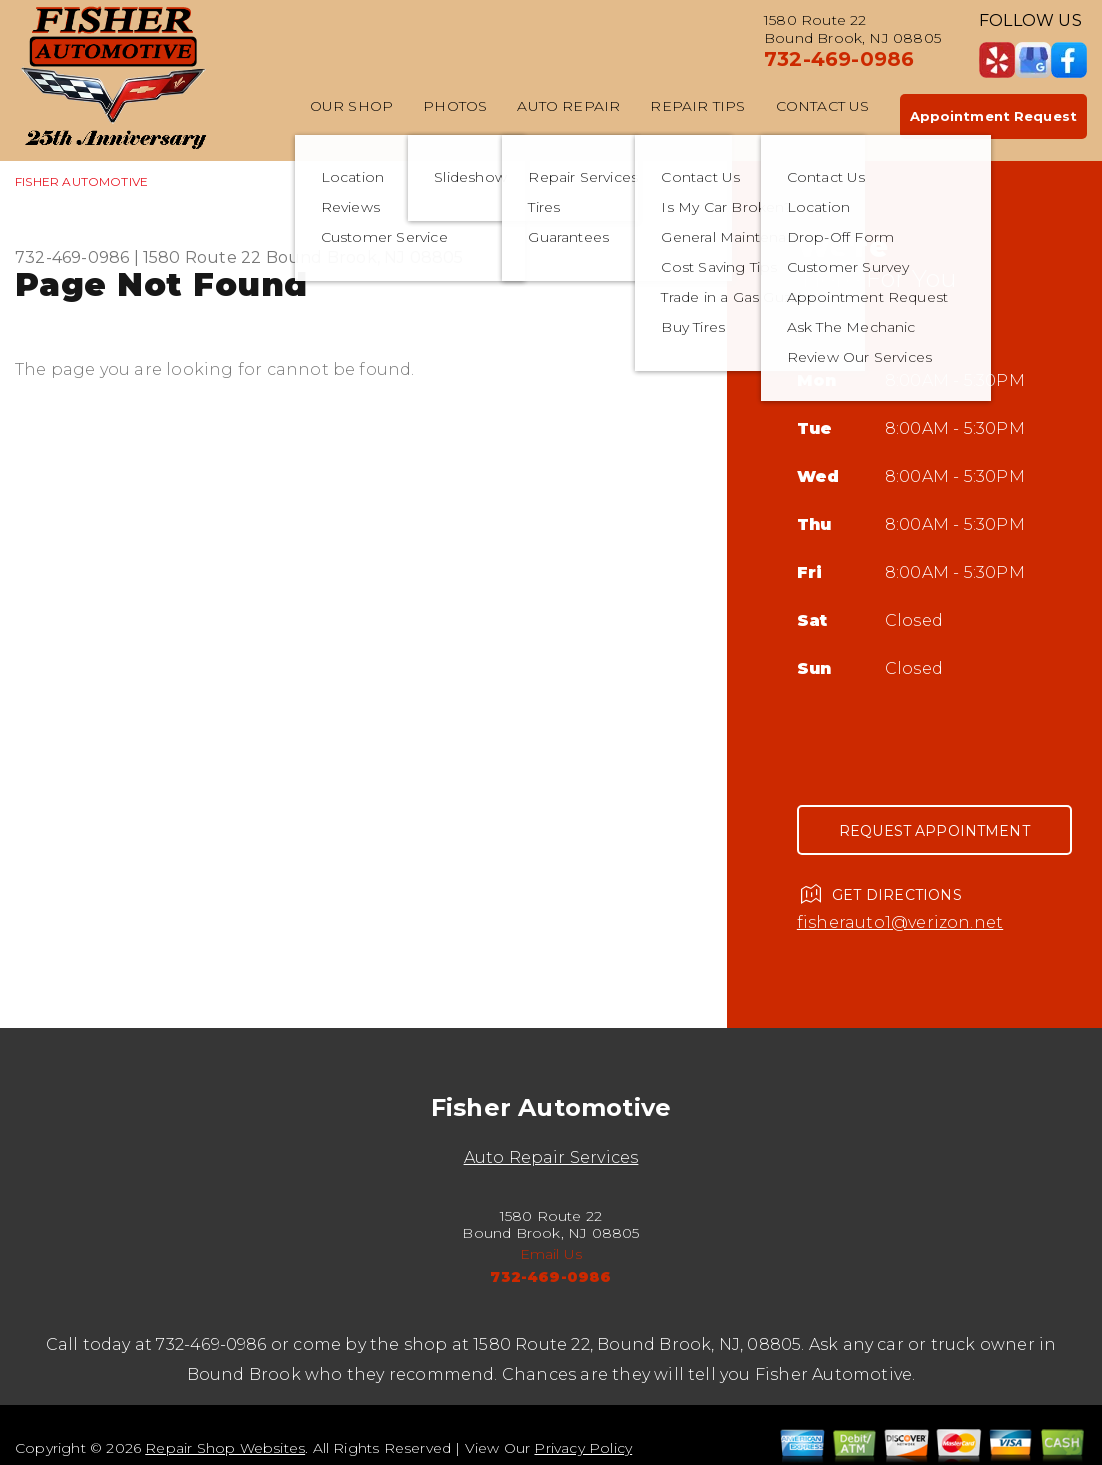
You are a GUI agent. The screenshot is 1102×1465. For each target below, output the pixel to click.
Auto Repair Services (551, 1157)
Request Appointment (934, 831)
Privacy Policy (583, 1448)
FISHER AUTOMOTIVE (81, 181)
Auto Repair (568, 106)
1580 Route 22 (202, 257)
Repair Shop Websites (225, 1448)
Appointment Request (993, 116)
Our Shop (352, 106)
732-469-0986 (839, 59)
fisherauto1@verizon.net (900, 922)
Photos (455, 106)
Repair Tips (697, 106)
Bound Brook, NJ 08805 (365, 257)
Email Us (551, 1254)
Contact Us (823, 106)
